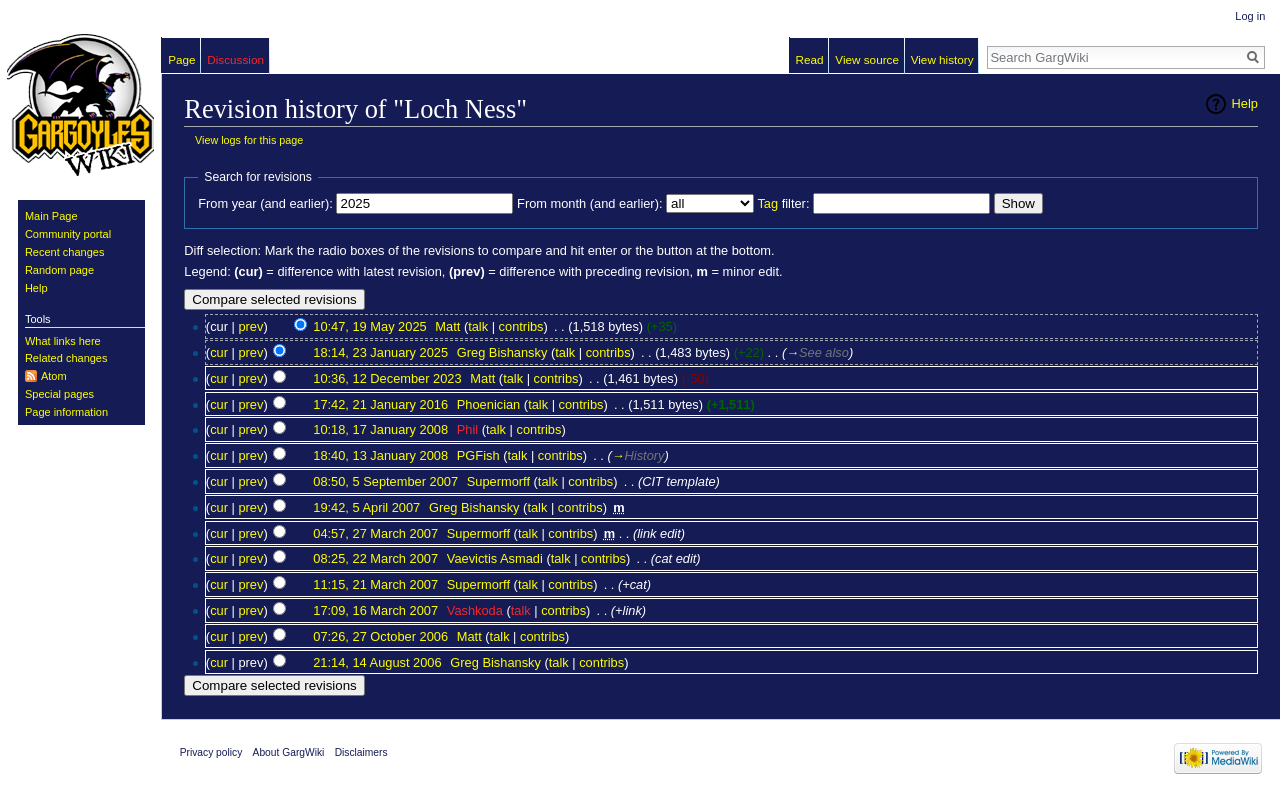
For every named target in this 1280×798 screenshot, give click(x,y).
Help (1245, 103)
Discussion (235, 59)
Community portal (68, 234)
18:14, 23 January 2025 (380, 352)
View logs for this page (249, 140)
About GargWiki (289, 752)
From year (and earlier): (265, 203)
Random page (59, 270)
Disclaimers (361, 752)
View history (942, 59)
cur (219, 352)
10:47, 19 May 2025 (369, 326)
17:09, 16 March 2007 (375, 610)
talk (478, 326)
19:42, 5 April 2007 (366, 507)
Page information (66, 412)
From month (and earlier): (589, 203)
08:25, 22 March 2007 (375, 558)
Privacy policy (211, 752)
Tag (767, 203)
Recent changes (65, 252)
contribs (521, 326)
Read (810, 59)
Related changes (66, 358)
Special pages (59, 394)
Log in (1250, 16)
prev (250, 326)
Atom (54, 376)
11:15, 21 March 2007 (375, 584)
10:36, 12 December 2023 (387, 378)
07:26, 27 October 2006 (380, 636)
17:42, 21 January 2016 (380, 404)
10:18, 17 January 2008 (380, 429)
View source (867, 59)
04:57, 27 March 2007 (375, 533)
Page (181, 59)
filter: (783, 203)
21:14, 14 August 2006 (377, 662)
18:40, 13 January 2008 (380, 455)
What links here (63, 341)
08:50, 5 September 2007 (385, 481)
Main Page (51, 216)
